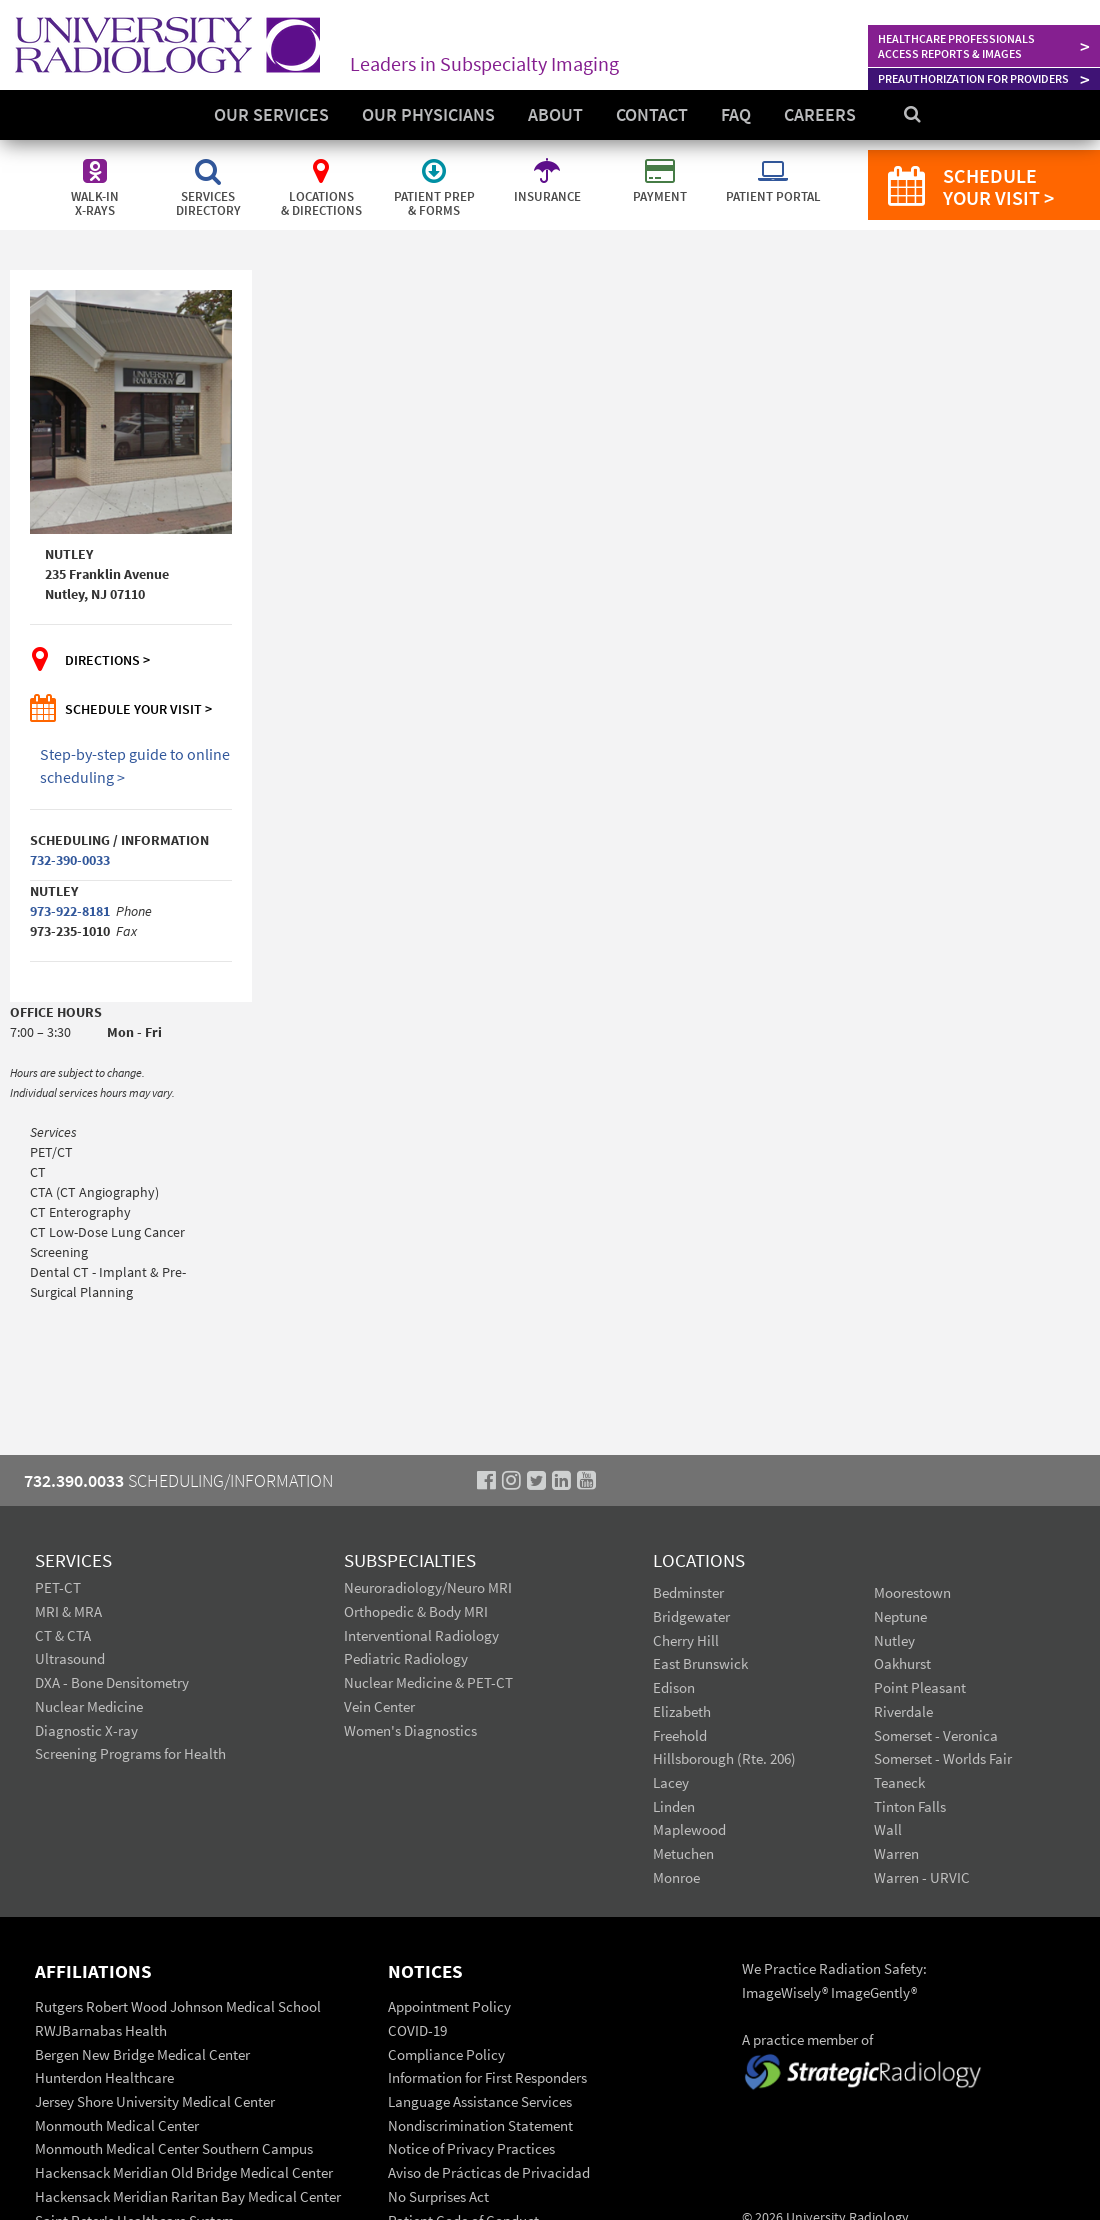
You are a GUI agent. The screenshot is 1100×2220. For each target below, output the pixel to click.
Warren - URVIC (922, 1877)
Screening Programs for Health (130, 1753)
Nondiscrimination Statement (480, 2125)
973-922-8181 (70, 911)
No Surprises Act (438, 2196)
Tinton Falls (910, 1806)
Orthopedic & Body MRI (416, 1611)
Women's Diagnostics (410, 1730)
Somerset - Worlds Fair (943, 1758)
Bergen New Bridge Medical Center (142, 2054)
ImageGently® (874, 1992)
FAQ (736, 114)
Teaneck (899, 1782)
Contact (652, 114)
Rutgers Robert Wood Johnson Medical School (178, 2006)
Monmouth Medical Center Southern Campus (174, 2148)
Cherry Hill (686, 1640)
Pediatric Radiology (406, 1658)
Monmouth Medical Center (117, 2125)
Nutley (894, 1640)
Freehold (680, 1735)
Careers (820, 114)
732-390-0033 (70, 860)
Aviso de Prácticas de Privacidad (489, 2172)
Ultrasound (70, 1658)
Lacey (671, 1782)
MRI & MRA (68, 1611)
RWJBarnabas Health (101, 2030)
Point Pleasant (920, 1687)
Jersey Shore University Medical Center (155, 2101)
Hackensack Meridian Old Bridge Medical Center (184, 2172)
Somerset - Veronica (936, 1735)
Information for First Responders (487, 2077)
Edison (674, 1687)
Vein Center (379, 1706)
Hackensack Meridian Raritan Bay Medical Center (188, 2196)
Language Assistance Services (480, 2101)
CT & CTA (63, 1635)
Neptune (900, 1616)
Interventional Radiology (421, 1635)
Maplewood (689, 1829)
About (555, 114)
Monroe (676, 1877)
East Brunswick (700, 1663)
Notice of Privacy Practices (471, 2148)
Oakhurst (902, 1663)
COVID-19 (417, 2030)
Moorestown (912, 1592)
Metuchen (683, 1853)
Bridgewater (691, 1616)
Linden (674, 1806)
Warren (896, 1853)
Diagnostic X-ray (86, 1730)
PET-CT (58, 1587)
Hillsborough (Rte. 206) (724, 1758)
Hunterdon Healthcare (104, 2077)
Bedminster (688, 1592)
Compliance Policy (446, 2054)
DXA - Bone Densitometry (112, 1682)
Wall (888, 1829)
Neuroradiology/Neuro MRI (428, 1587)
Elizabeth (682, 1711)
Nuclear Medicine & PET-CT (428, 1682)
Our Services (271, 114)
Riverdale (903, 1711)
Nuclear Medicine (89, 1706)
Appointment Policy (449, 2006)
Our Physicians (428, 114)
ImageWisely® (786, 1992)
